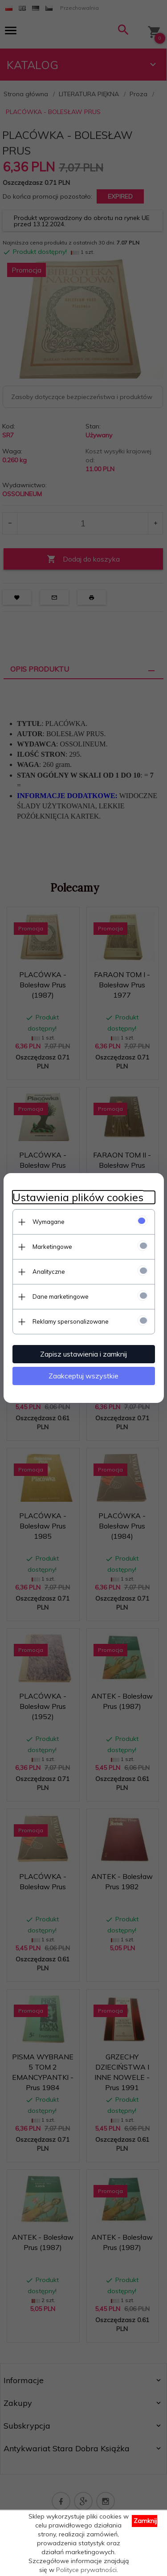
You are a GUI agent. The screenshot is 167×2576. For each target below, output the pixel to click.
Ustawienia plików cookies (77, 1197)
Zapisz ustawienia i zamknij (83, 1353)
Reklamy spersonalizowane (71, 1321)
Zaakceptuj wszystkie (83, 1375)
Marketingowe (52, 1246)
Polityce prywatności (86, 2570)
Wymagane (49, 1221)
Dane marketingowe (61, 1296)
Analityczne (49, 1271)
